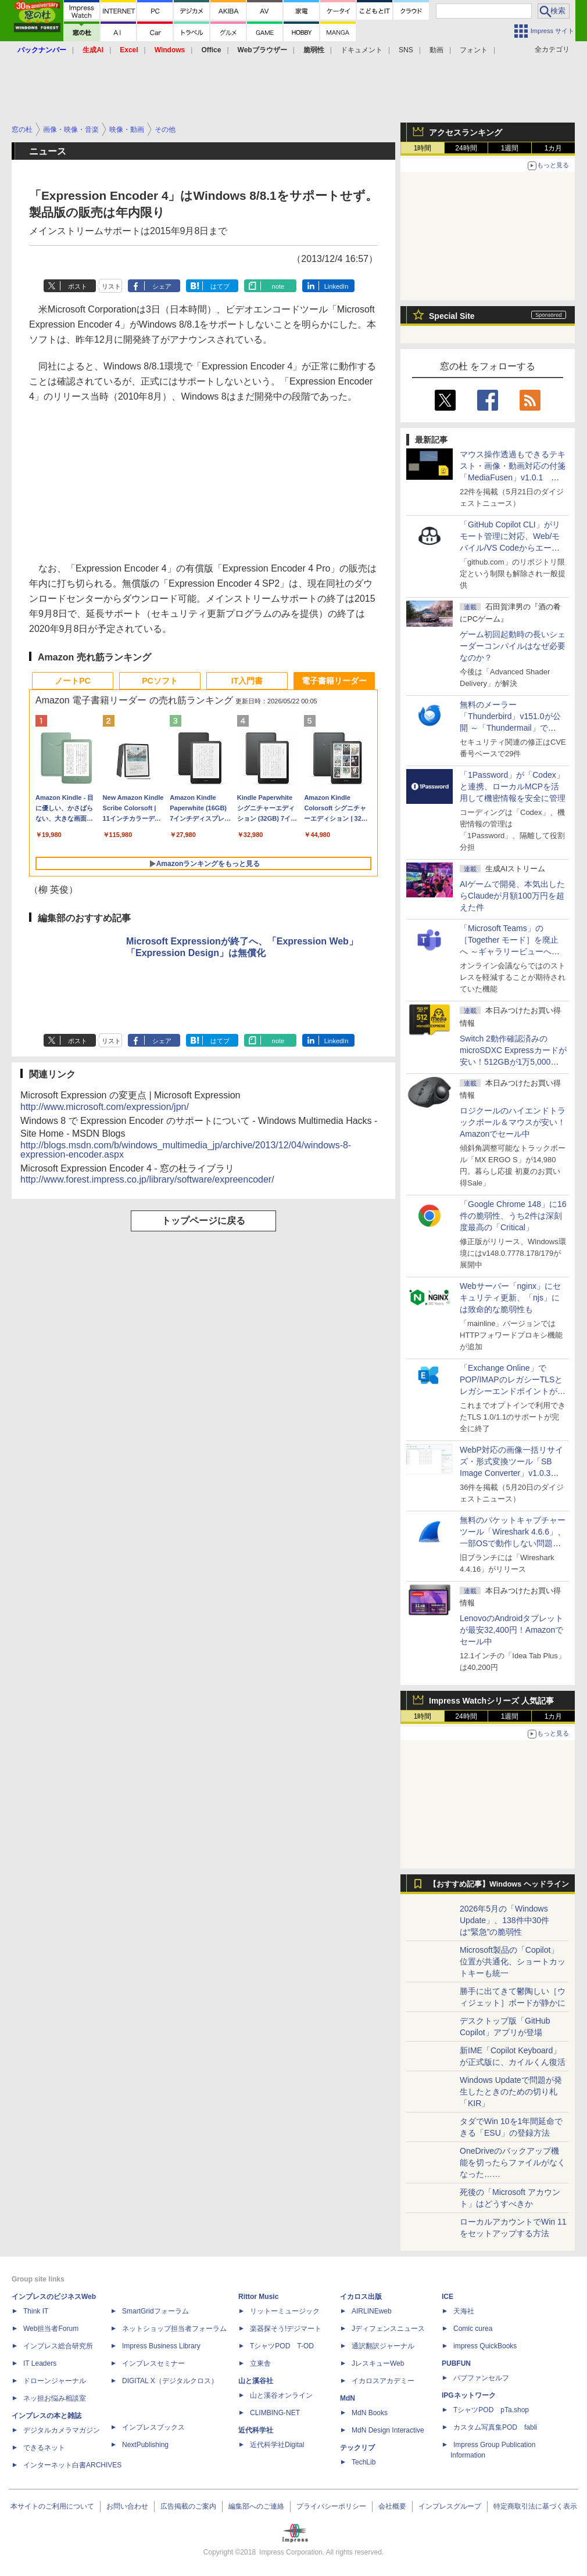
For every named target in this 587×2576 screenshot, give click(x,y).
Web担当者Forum (50, 2328)
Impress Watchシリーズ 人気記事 (491, 1700)
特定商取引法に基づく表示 (535, 2506)
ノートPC (72, 680)
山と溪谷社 (255, 2381)
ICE (447, 2297)
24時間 (466, 148)
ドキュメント (361, 50)
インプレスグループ (449, 2506)
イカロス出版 (361, 2297)
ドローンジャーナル (54, 2381)
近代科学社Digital (277, 2445)
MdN (347, 2398)
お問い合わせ (127, 2506)
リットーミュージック (285, 2311)
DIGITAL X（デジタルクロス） (170, 2381)
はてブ (220, 286)
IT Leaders (39, 2363)
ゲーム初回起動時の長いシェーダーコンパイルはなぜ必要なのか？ (512, 646)
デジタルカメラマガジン (61, 2430)
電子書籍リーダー (334, 680)
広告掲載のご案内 (188, 2506)
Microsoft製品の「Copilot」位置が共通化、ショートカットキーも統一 (512, 1961)
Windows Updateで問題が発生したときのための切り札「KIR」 (511, 2091)
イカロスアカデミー (383, 2381)
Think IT (35, 2311)
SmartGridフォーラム (155, 2311)
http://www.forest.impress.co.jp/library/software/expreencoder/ (147, 1179)
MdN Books (370, 2413)
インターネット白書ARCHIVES (72, 2465)
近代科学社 (255, 2430)
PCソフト (159, 680)
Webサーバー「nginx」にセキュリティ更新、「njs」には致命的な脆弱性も (510, 1297)
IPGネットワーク (469, 2395)
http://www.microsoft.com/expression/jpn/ (104, 1107)
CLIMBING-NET (275, 2413)
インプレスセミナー (153, 2363)
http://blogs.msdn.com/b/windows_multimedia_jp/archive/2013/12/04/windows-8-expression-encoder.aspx (185, 1149)
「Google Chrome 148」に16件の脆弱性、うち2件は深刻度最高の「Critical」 (513, 1215)
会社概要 (392, 2506)
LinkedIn (336, 286)
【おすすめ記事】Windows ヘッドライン (499, 1884)
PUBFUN (456, 2363)
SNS (406, 50)
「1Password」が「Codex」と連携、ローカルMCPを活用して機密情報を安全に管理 (512, 786)
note (278, 286)
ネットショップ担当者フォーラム (174, 2328)
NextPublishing (145, 2445)
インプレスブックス (153, 2427)
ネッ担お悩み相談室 (54, 2398)
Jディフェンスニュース (388, 2328)
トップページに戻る (203, 1221)
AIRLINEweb (372, 2311)
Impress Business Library (161, 2346)
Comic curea (472, 2328)
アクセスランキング (465, 132)
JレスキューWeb (378, 2363)
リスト (111, 286)
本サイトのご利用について (52, 2506)
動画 (436, 50)
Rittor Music (258, 2297)
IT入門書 (247, 680)
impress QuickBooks (485, 2346)
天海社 (463, 2311)
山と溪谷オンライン (281, 2395)
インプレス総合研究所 (58, 2346)
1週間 (510, 148)
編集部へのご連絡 (256, 2506)
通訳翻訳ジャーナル (383, 2346)
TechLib (363, 2462)
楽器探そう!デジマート (285, 2328)
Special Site (452, 316)
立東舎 (260, 2363)
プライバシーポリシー (331, 2506)
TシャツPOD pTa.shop (491, 2410)
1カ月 (554, 148)
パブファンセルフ (481, 2378)
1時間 (423, 148)
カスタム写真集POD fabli (495, 2427)
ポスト (77, 286)
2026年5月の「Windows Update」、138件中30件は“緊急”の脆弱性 (504, 1920)
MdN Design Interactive (388, 2430)
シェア (161, 286)
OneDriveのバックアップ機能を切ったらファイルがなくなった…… (512, 2162)
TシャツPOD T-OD (282, 2346)
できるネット (44, 2448)
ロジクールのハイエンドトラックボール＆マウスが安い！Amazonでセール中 (512, 1122)
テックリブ (357, 2448)
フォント (474, 50)
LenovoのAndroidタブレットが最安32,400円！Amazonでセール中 (511, 1630)
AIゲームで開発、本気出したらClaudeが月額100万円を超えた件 (512, 895)
